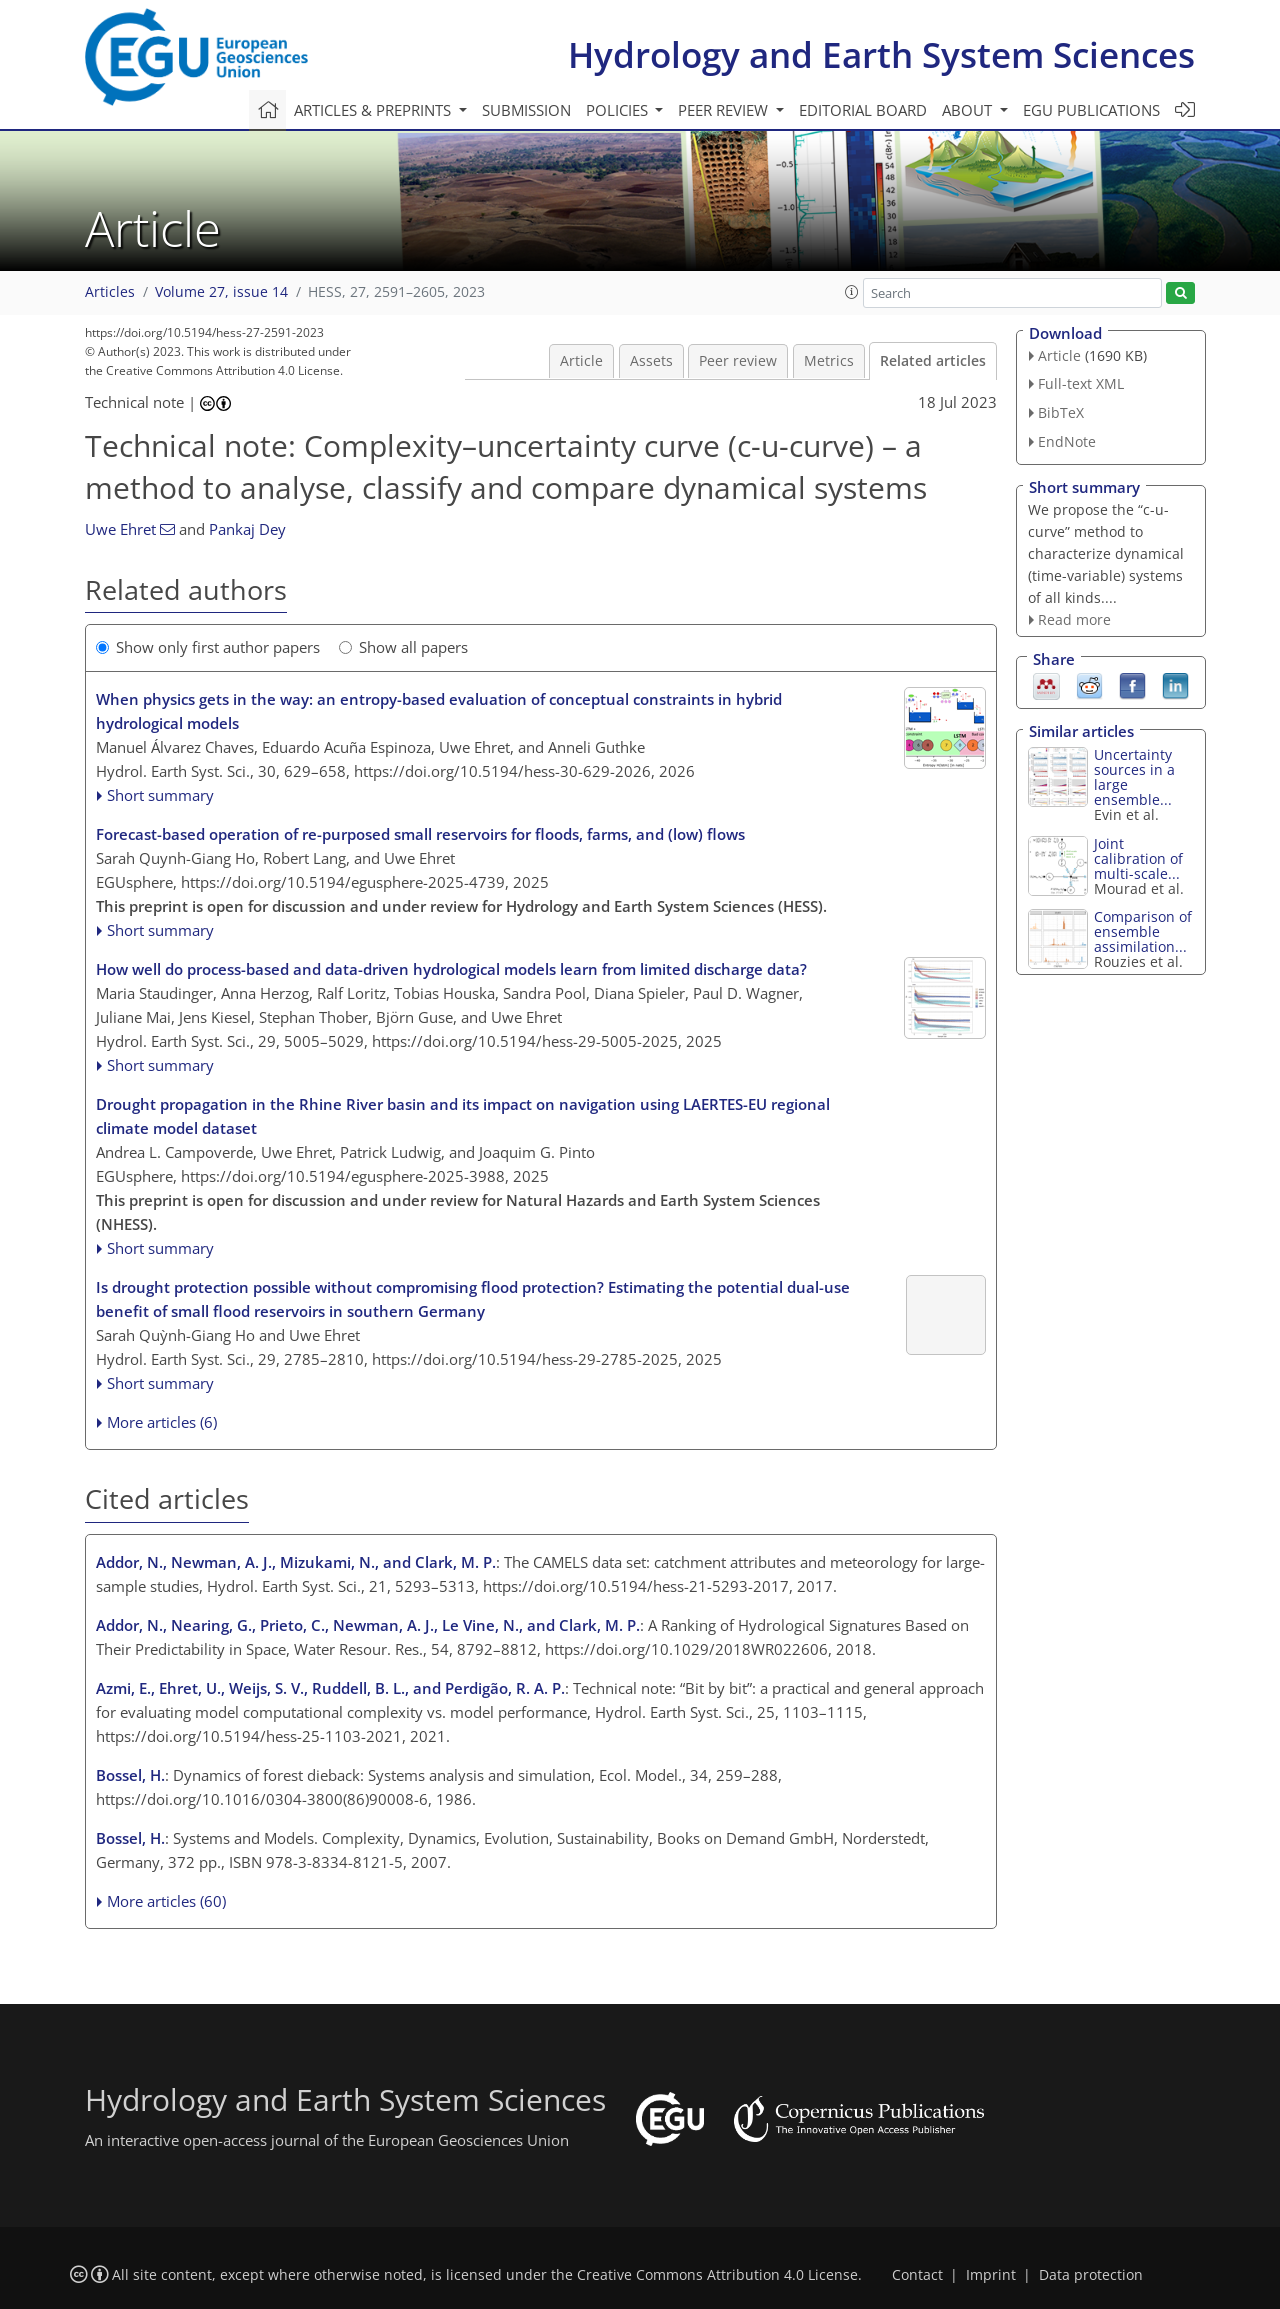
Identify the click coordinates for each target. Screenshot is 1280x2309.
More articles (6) (162, 1422)
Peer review (738, 361)
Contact (917, 2275)
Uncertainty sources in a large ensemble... (1134, 777)
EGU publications (1091, 110)
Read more (1074, 619)
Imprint (991, 2275)
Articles (110, 292)
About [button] (969, 110)
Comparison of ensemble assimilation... (1143, 931)
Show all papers (403, 647)
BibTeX (1061, 412)
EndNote (1067, 441)
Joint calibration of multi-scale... (1138, 858)
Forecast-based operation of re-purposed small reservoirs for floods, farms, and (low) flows (420, 834)
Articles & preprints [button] (374, 110)
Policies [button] (619, 110)
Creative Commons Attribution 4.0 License (717, 2275)
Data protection (1091, 2275)
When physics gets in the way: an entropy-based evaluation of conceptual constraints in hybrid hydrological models (439, 711)
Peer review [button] (725, 110)
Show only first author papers (208, 647)
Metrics (829, 361)
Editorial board (863, 110)
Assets (651, 361)
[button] (852, 292)
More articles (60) (166, 1901)
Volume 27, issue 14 (221, 292)
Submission (526, 110)
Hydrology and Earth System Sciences (881, 54)
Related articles (933, 361)
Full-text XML (1081, 383)
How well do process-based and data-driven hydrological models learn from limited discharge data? (451, 969)
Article (581, 361)
